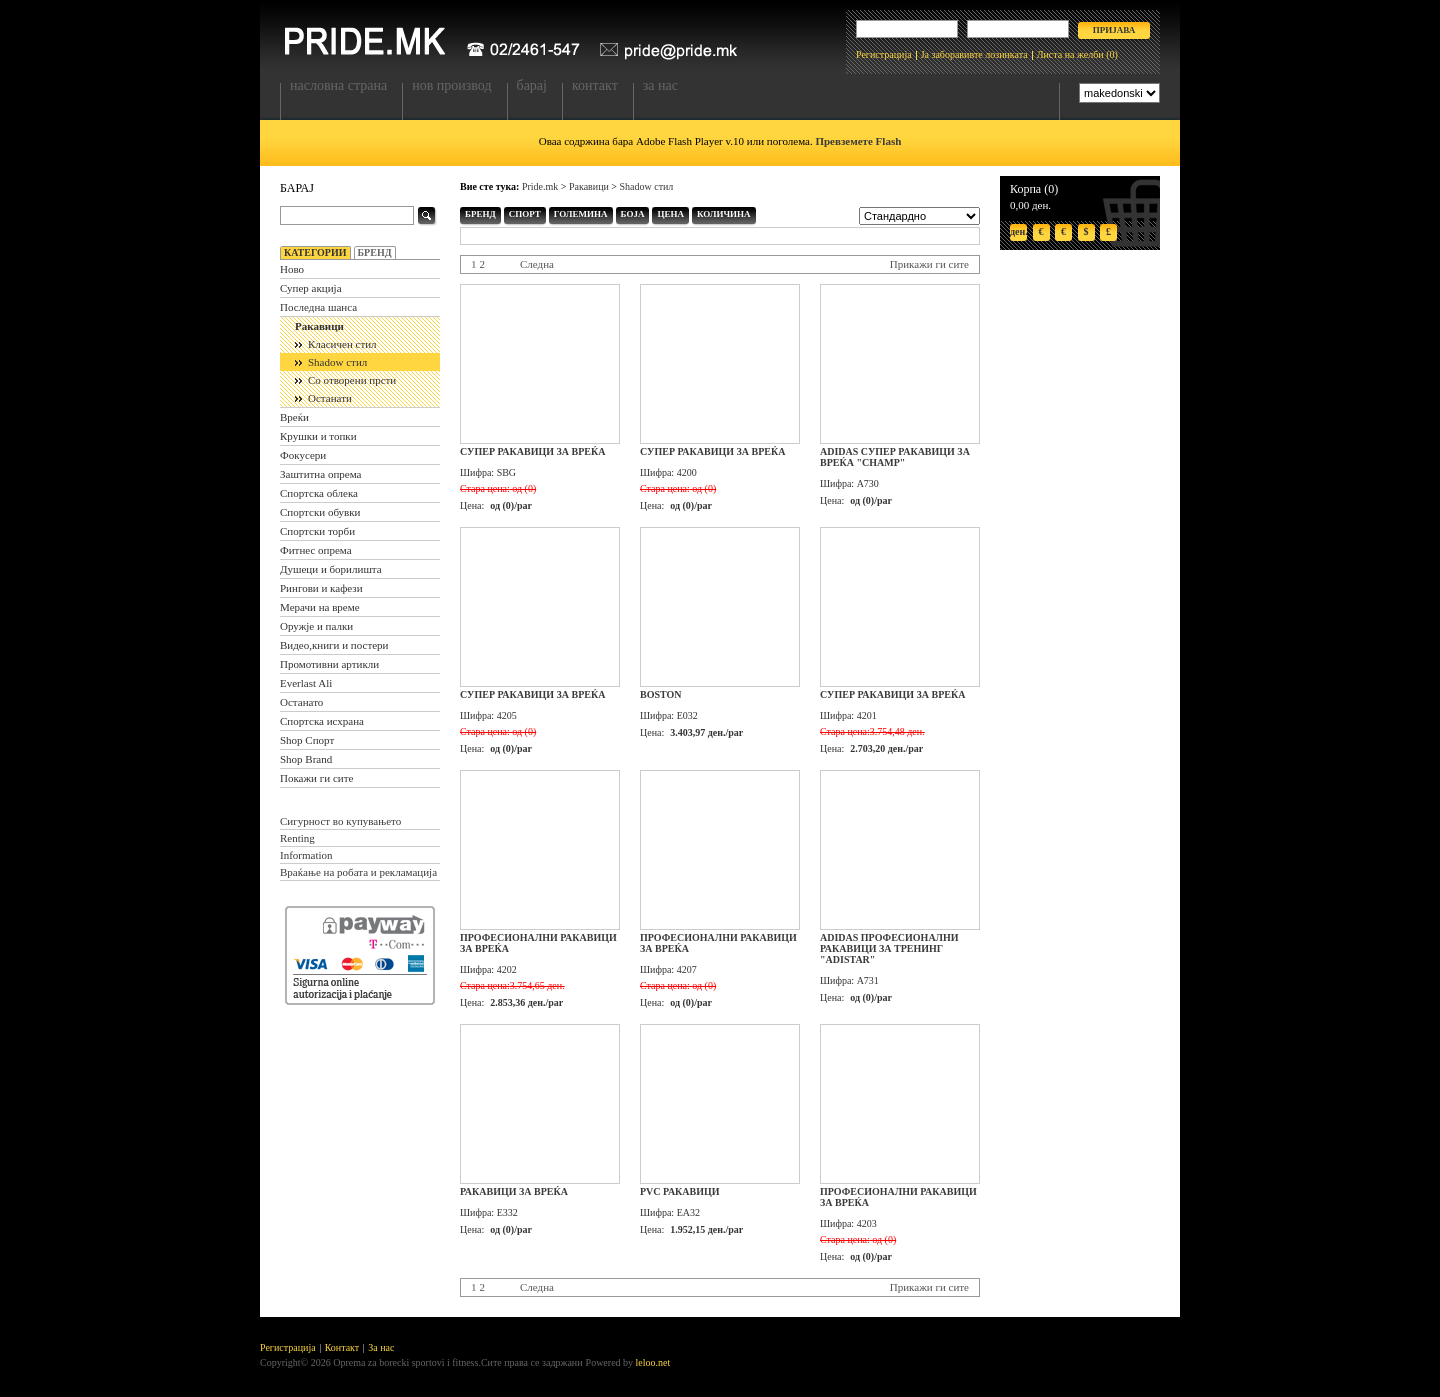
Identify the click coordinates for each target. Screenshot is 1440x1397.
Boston (661, 694)
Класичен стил (342, 344)
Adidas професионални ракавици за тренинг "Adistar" (889, 948)
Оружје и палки (316, 626)
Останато (301, 702)
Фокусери (303, 455)
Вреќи (294, 417)
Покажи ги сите (316, 778)
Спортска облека (319, 493)
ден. (1018, 231)
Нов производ (451, 85)
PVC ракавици (680, 1191)
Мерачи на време (320, 607)
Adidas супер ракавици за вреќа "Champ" (895, 457)
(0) (1112, 54)
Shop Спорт (307, 740)
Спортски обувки (320, 512)
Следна (537, 264)
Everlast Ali (306, 683)
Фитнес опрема (316, 550)
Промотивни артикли (329, 664)
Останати (330, 398)
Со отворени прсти (352, 380)
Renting (297, 838)
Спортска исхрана (322, 721)
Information (306, 855)
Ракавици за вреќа (514, 1191)
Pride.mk (540, 186)
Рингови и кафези (321, 588)
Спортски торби (317, 531)
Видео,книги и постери (334, 645)
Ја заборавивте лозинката (974, 54)
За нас (660, 85)
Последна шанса (318, 307)
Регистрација (884, 54)
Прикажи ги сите (929, 264)
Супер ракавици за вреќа (532, 451)
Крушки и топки (318, 436)
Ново (292, 269)
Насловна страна (338, 85)
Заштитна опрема (320, 474)
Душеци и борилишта (331, 569)
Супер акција (311, 288)
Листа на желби (1070, 54)
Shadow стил (337, 362)
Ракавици (319, 326)
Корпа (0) (1034, 189)
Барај (532, 85)
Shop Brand (306, 759)
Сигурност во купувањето (340, 821)
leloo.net (653, 1362)
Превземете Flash (858, 141)
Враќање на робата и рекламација (358, 872)
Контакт (595, 85)
